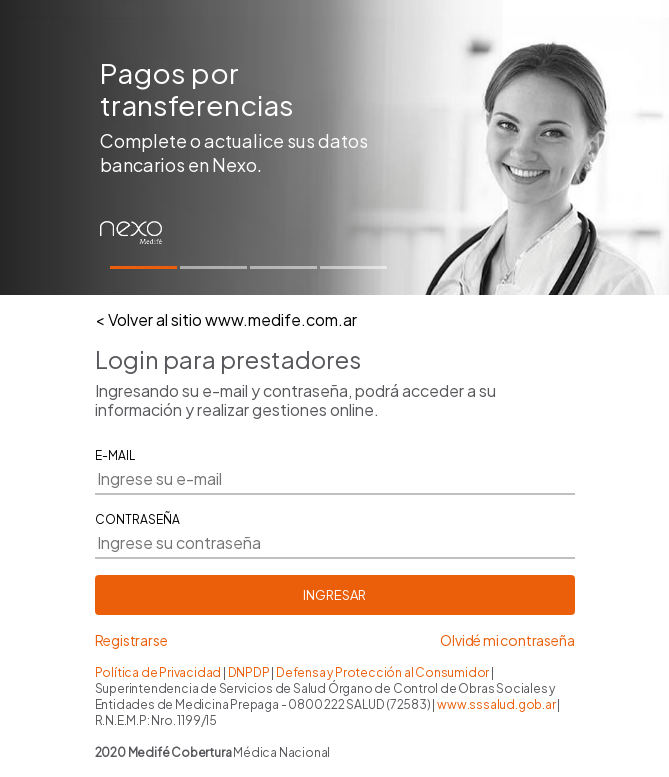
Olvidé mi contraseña (507, 640)
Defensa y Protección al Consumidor (383, 672)
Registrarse (131, 640)
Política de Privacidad (158, 672)
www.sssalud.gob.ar (496, 704)
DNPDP (250, 672)
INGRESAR (334, 595)
